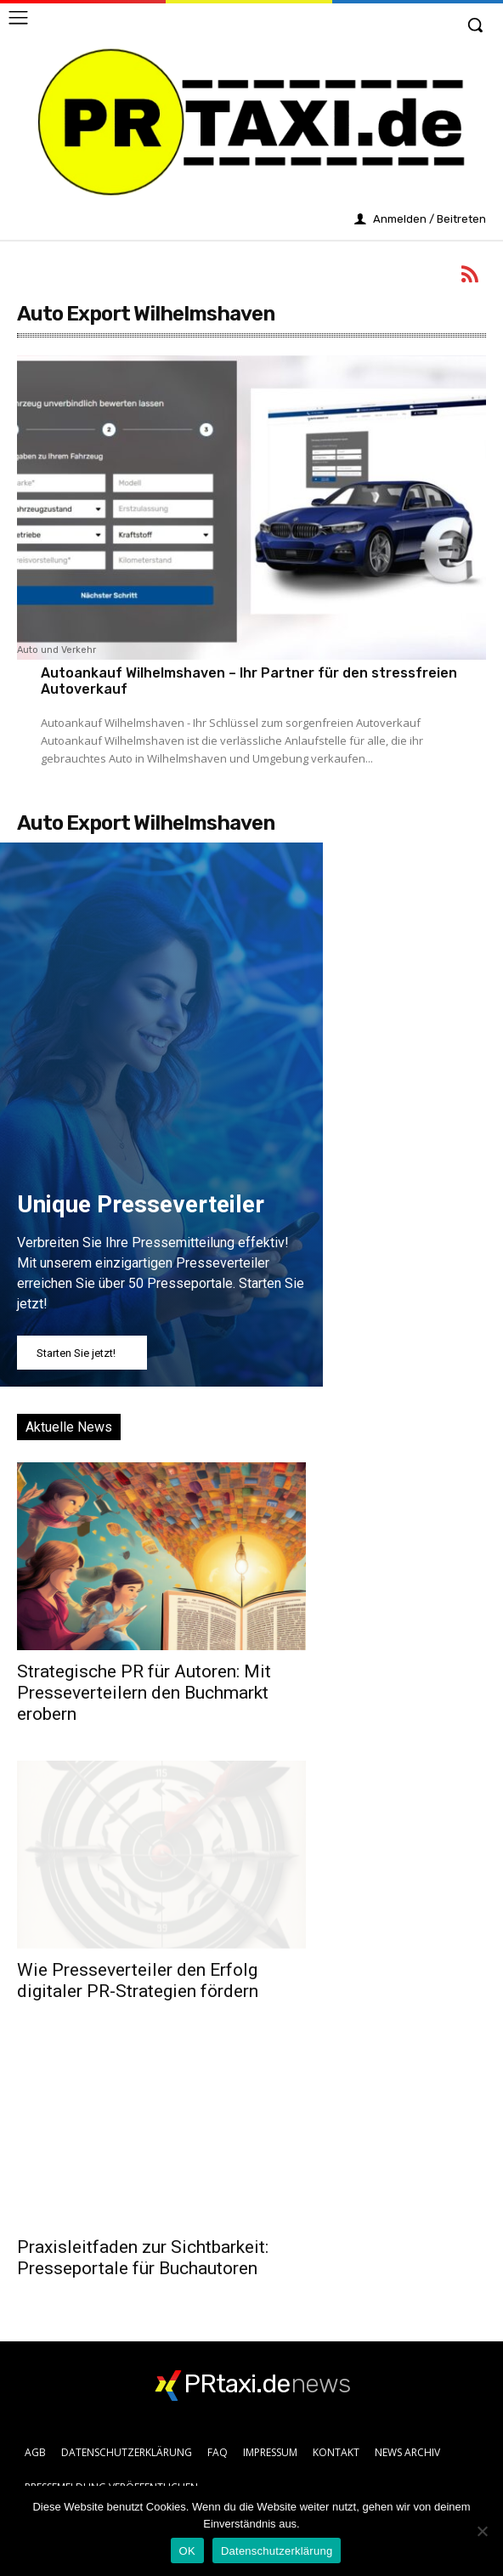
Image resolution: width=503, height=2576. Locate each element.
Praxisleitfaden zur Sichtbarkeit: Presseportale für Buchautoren (142, 2257)
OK (187, 2551)
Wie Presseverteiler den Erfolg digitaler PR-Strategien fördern (137, 1980)
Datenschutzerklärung (276, 2551)
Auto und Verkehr (56, 650)
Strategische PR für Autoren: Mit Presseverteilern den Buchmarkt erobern (144, 1692)
